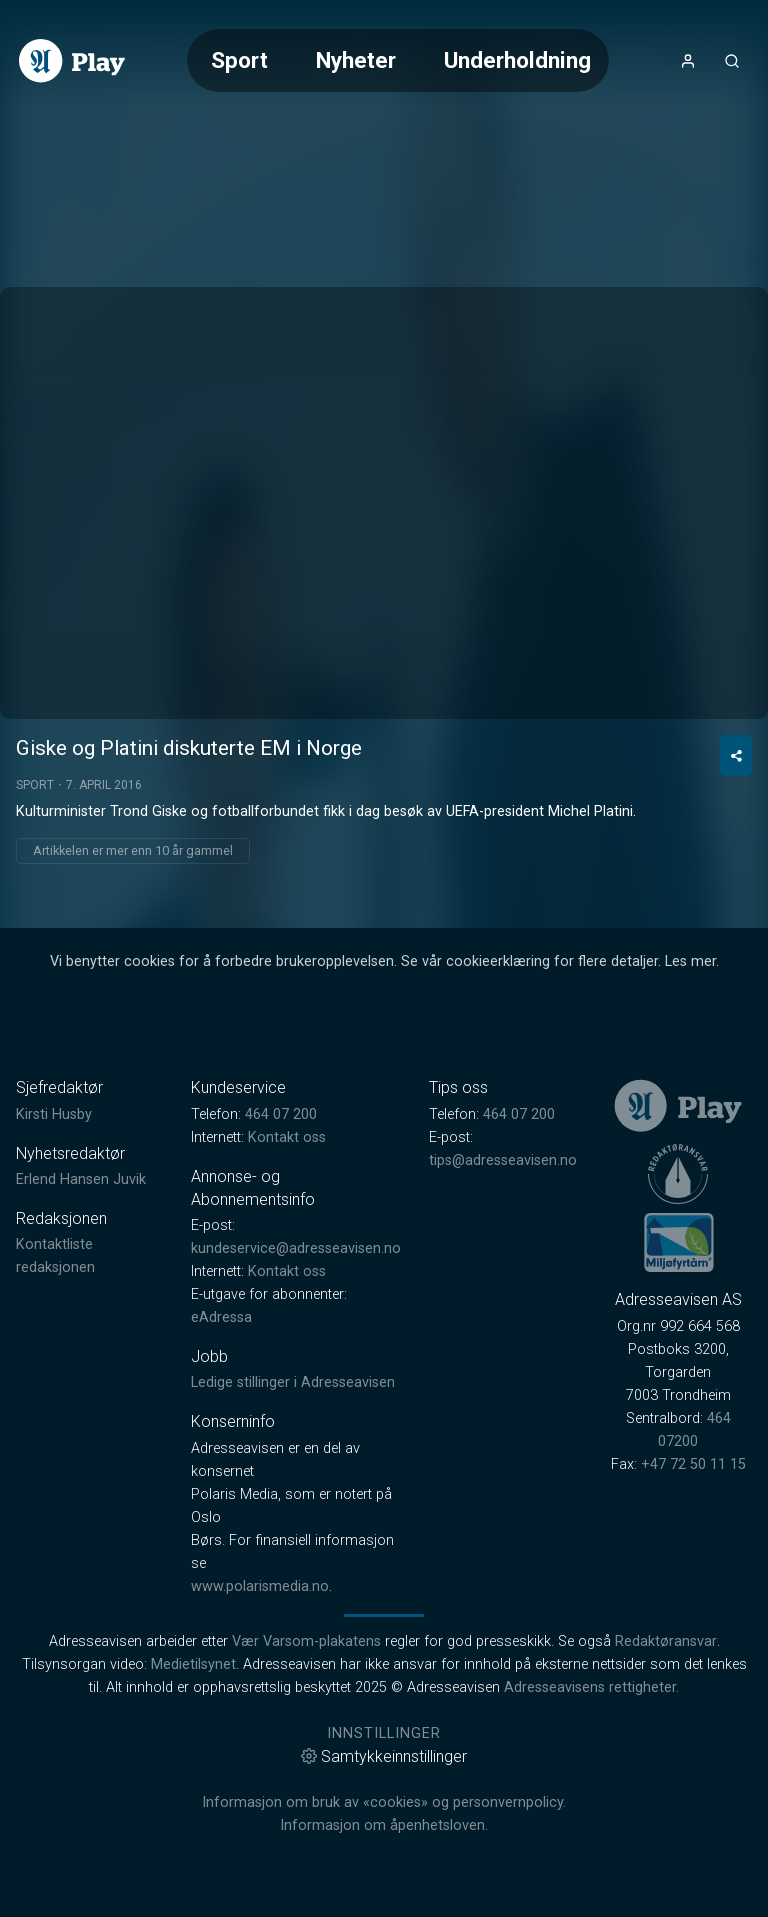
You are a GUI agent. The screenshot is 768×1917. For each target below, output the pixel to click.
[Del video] (736, 755)
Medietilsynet (193, 1664)
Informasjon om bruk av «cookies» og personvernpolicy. (384, 1802)
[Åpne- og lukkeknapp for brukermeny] (688, 61)
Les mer (690, 961)
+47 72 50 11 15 (693, 1464)
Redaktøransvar (666, 1641)
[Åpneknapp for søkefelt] (732, 61)
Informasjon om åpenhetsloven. (384, 1825)
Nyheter (356, 60)
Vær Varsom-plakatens (306, 1641)
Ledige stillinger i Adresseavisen (293, 1382)
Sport (239, 60)
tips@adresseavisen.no (503, 1160)
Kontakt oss (287, 1137)
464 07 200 (281, 1114)
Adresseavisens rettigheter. (591, 1687)
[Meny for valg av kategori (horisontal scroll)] (398, 60)
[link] (72, 61)
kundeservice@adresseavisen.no (296, 1248)
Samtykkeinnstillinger (384, 1756)
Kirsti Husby (54, 1114)
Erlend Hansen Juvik (81, 1179)
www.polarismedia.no (260, 1586)
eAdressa (221, 1317)
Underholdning (517, 60)
